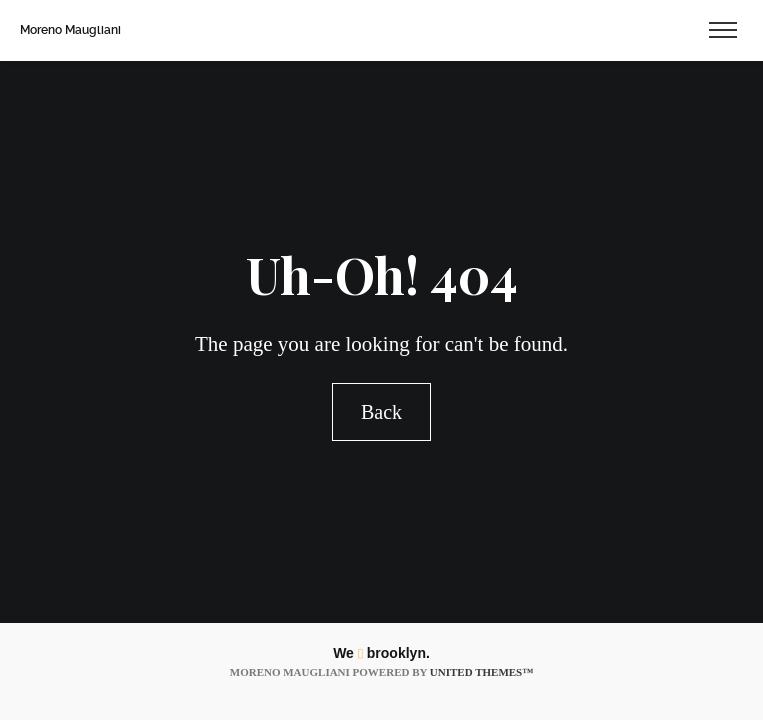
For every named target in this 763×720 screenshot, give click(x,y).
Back (381, 412)
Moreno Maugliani (70, 30)
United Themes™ (481, 672)
